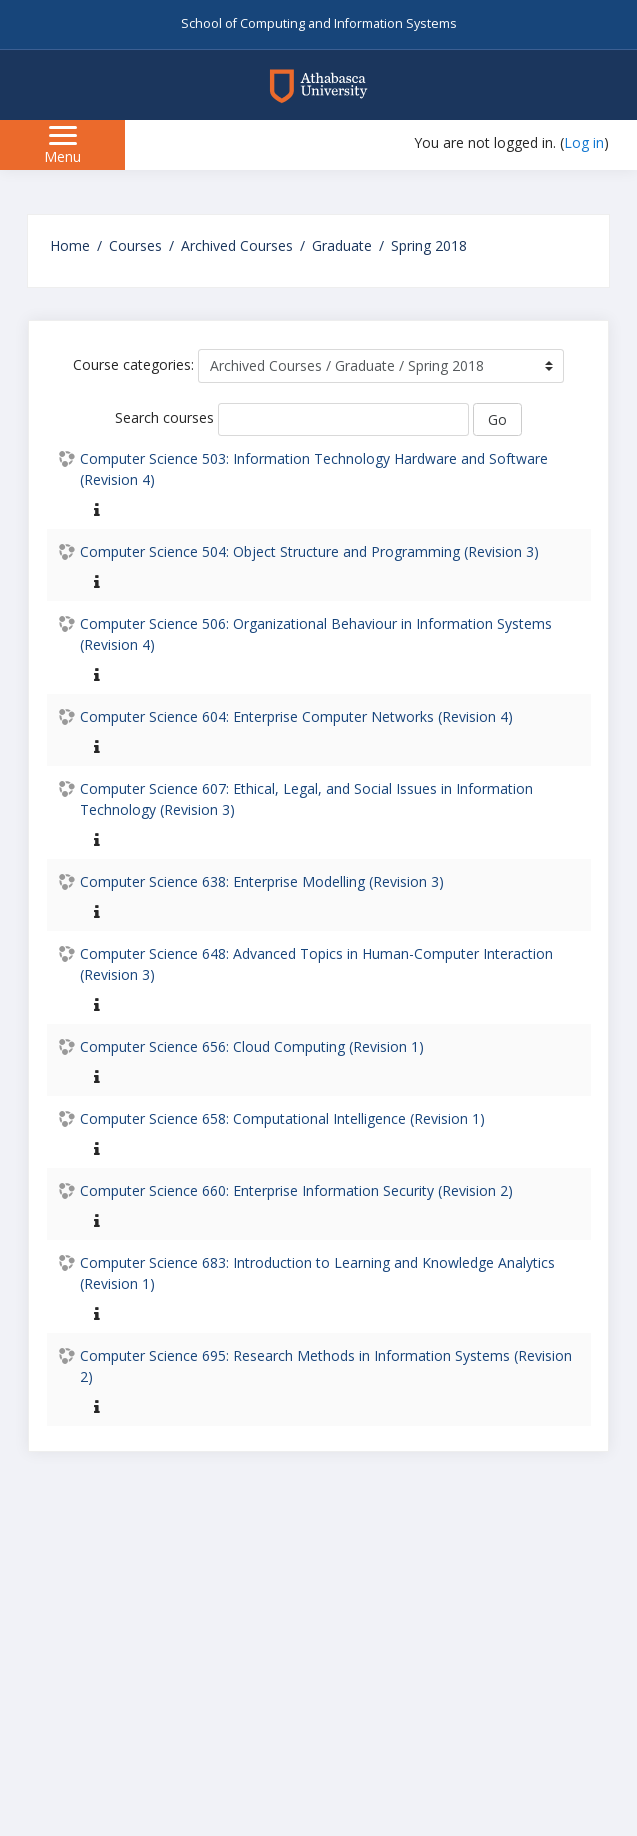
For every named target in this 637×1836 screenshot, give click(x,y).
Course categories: (133, 364)
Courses (135, 245)
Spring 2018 (429, 245)
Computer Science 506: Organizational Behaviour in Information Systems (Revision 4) (316, 634)
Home (70, 245)
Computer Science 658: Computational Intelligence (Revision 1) (282, 1118)
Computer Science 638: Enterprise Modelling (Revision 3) (262, 881)
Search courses (164, 417)
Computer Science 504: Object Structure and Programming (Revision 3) (309, 551)
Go (497, 419)
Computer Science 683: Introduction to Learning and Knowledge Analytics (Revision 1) (317, 1273)
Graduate (342, 245)
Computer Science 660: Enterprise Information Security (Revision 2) (296, 1190)
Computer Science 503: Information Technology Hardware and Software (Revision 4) (314, 469)
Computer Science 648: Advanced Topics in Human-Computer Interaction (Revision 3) (316, 964)
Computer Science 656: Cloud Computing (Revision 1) (252, 1046)
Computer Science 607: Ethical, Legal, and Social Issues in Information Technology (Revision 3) (306, 799)
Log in (584, 142)
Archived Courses (237, 245)
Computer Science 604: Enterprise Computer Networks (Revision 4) (296, 716)
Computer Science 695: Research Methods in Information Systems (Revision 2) (326, 1366)
